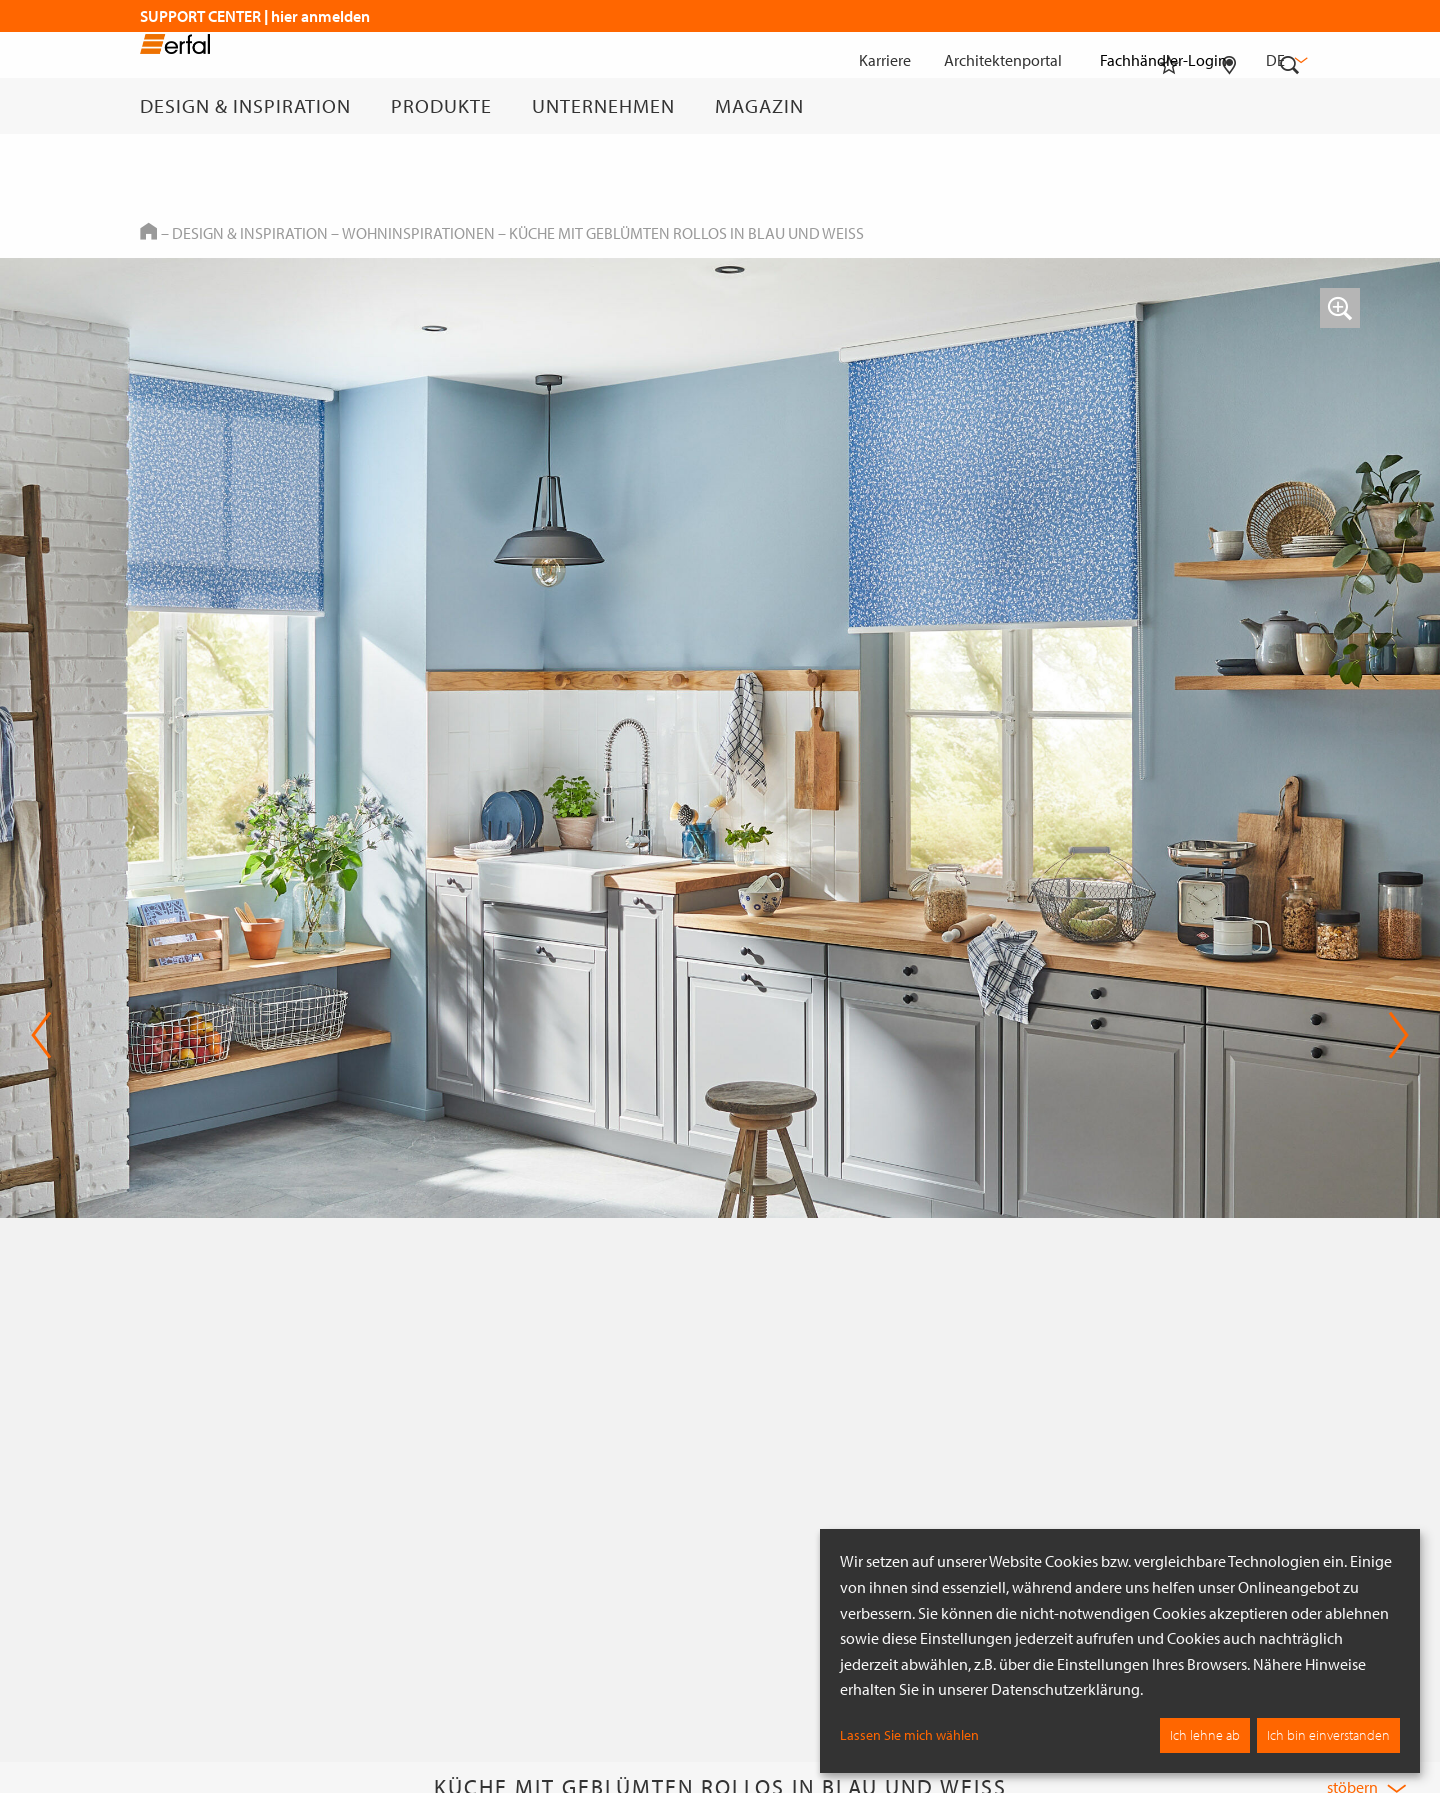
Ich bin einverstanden (1328, 1735)
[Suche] (1290, 106)
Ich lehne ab (1205, 1735)
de (1285, 60)
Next (1398, 1035)
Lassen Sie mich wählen (909, 1735)
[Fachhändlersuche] (1229, 106)
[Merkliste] (1169, 106)
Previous (41, 1035)
